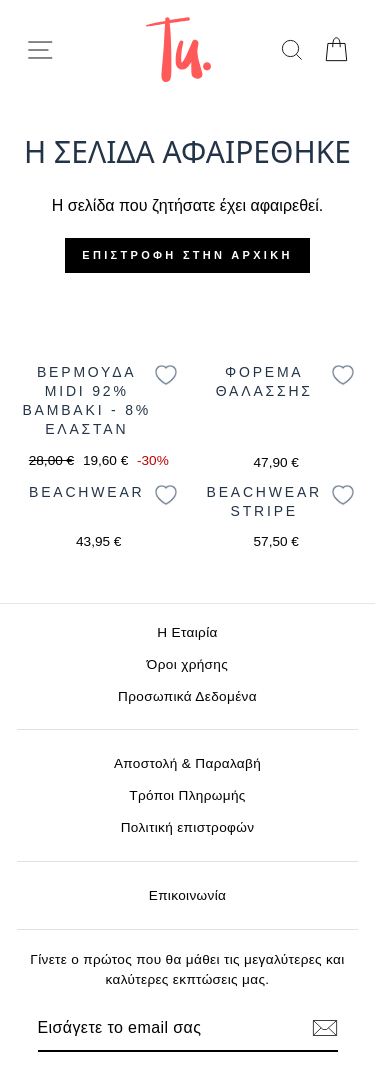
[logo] (178, 49)
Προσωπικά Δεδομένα (187, 696)
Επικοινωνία (188, 895)
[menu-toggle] (40, 50)
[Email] (153, 1028)
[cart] (335, 49)
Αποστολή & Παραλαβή (187, 763)
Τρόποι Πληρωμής (187, 795)
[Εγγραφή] (325, 1028)
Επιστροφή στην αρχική (187, 255)
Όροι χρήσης (187, 664)
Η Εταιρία (187, 632)
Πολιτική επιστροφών (188, 827)
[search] (291, 49)
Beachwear (86, 492)
